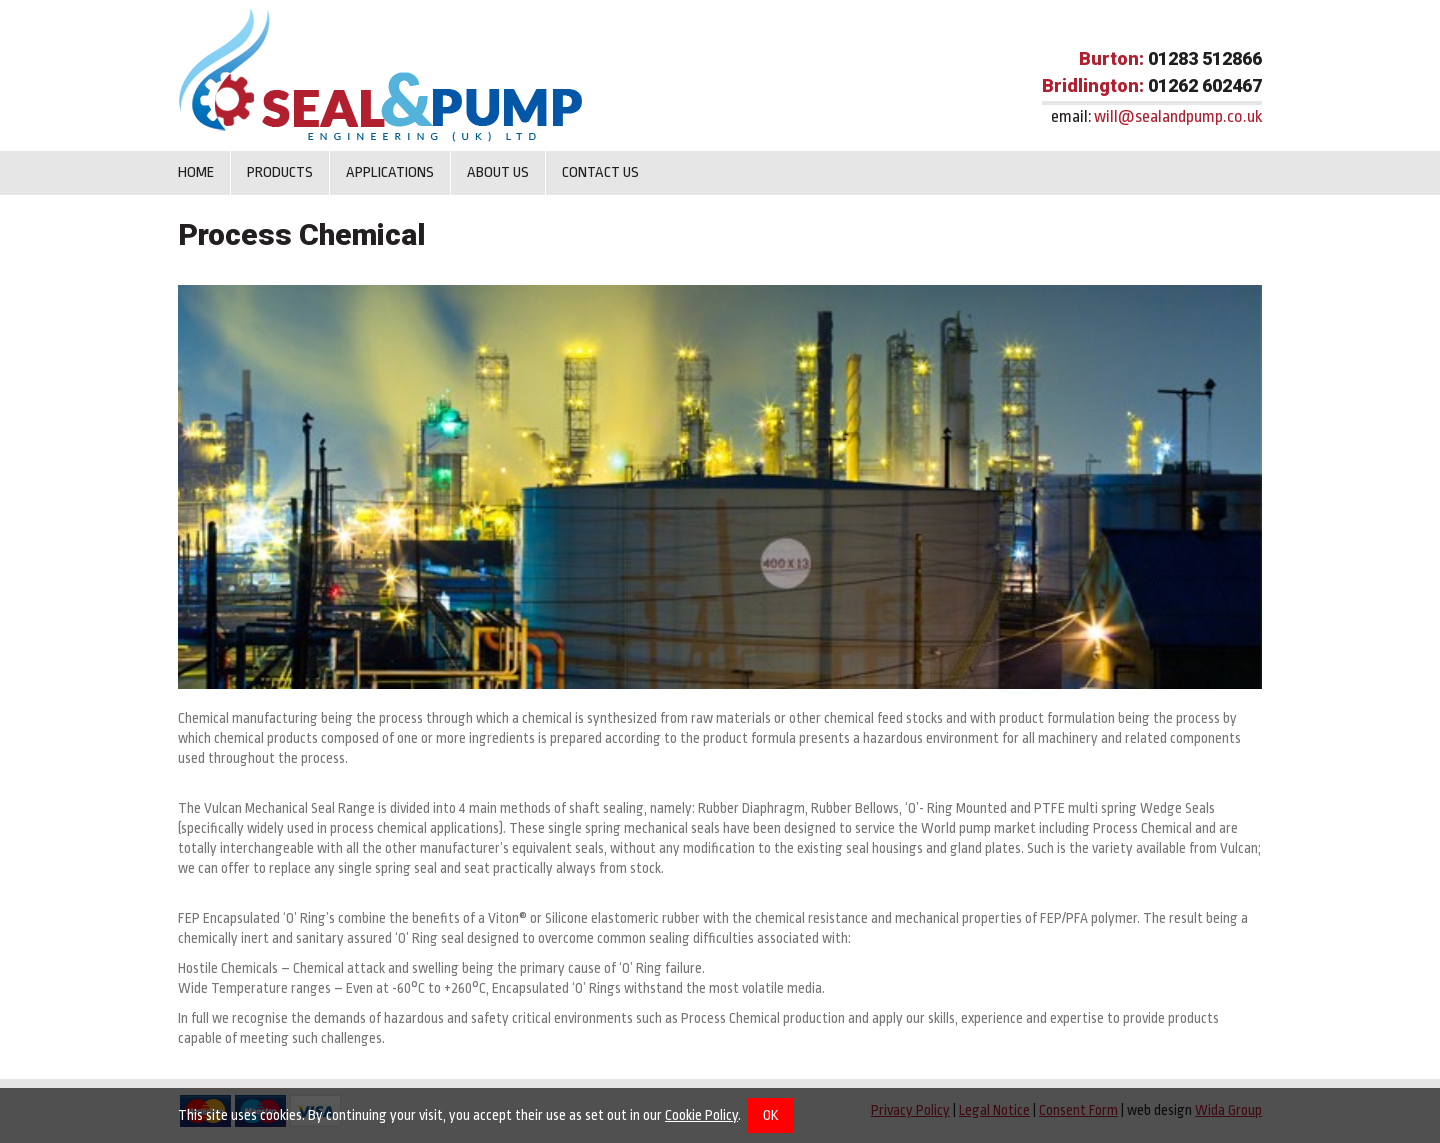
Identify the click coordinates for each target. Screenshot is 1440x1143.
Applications (390, 172)
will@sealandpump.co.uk (1178, 116)
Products (280, 172)
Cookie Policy (701, 1115)
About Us (498, 172)
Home (196, 172)
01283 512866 (1205, 58)
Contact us (600, 172)
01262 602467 (1205, 85)
